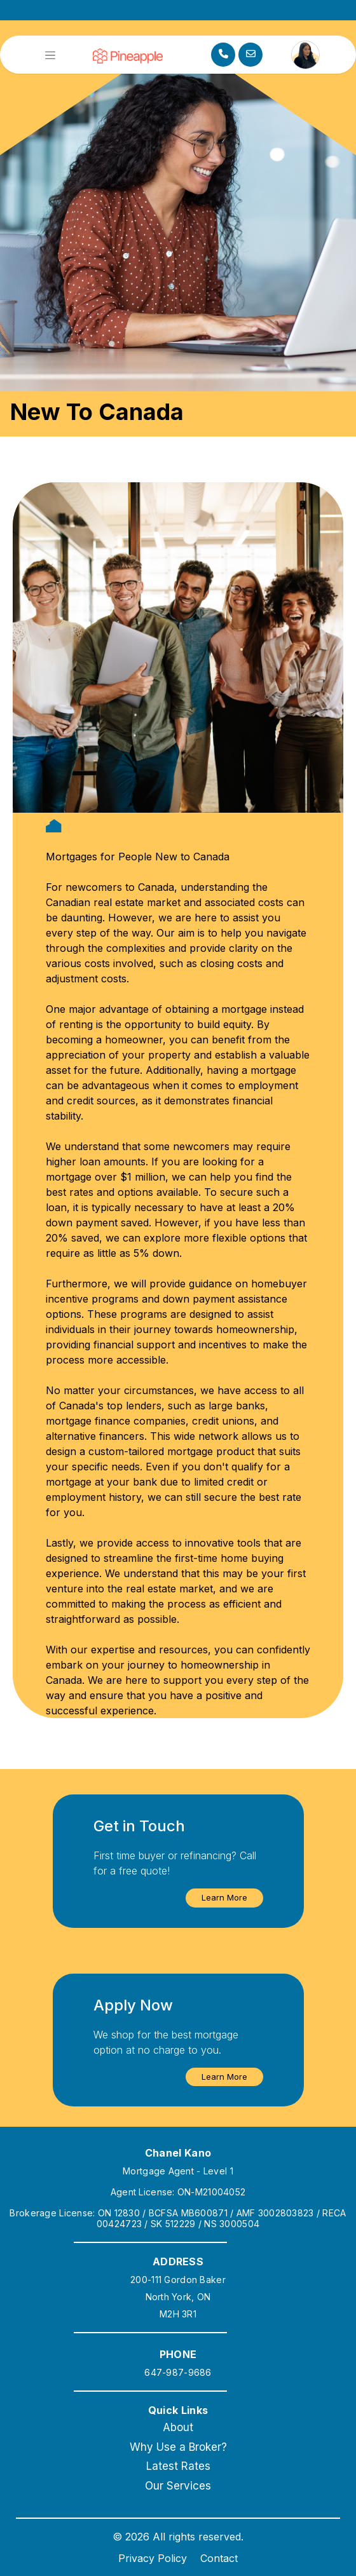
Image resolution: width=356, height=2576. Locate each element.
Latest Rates (178, 2466)
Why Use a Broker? (178, 2447)
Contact (219, 2558)
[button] (224, 1898)
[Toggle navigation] (50, 55)
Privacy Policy (152, 2558)
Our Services (178, 2485)
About (178, 2427)
